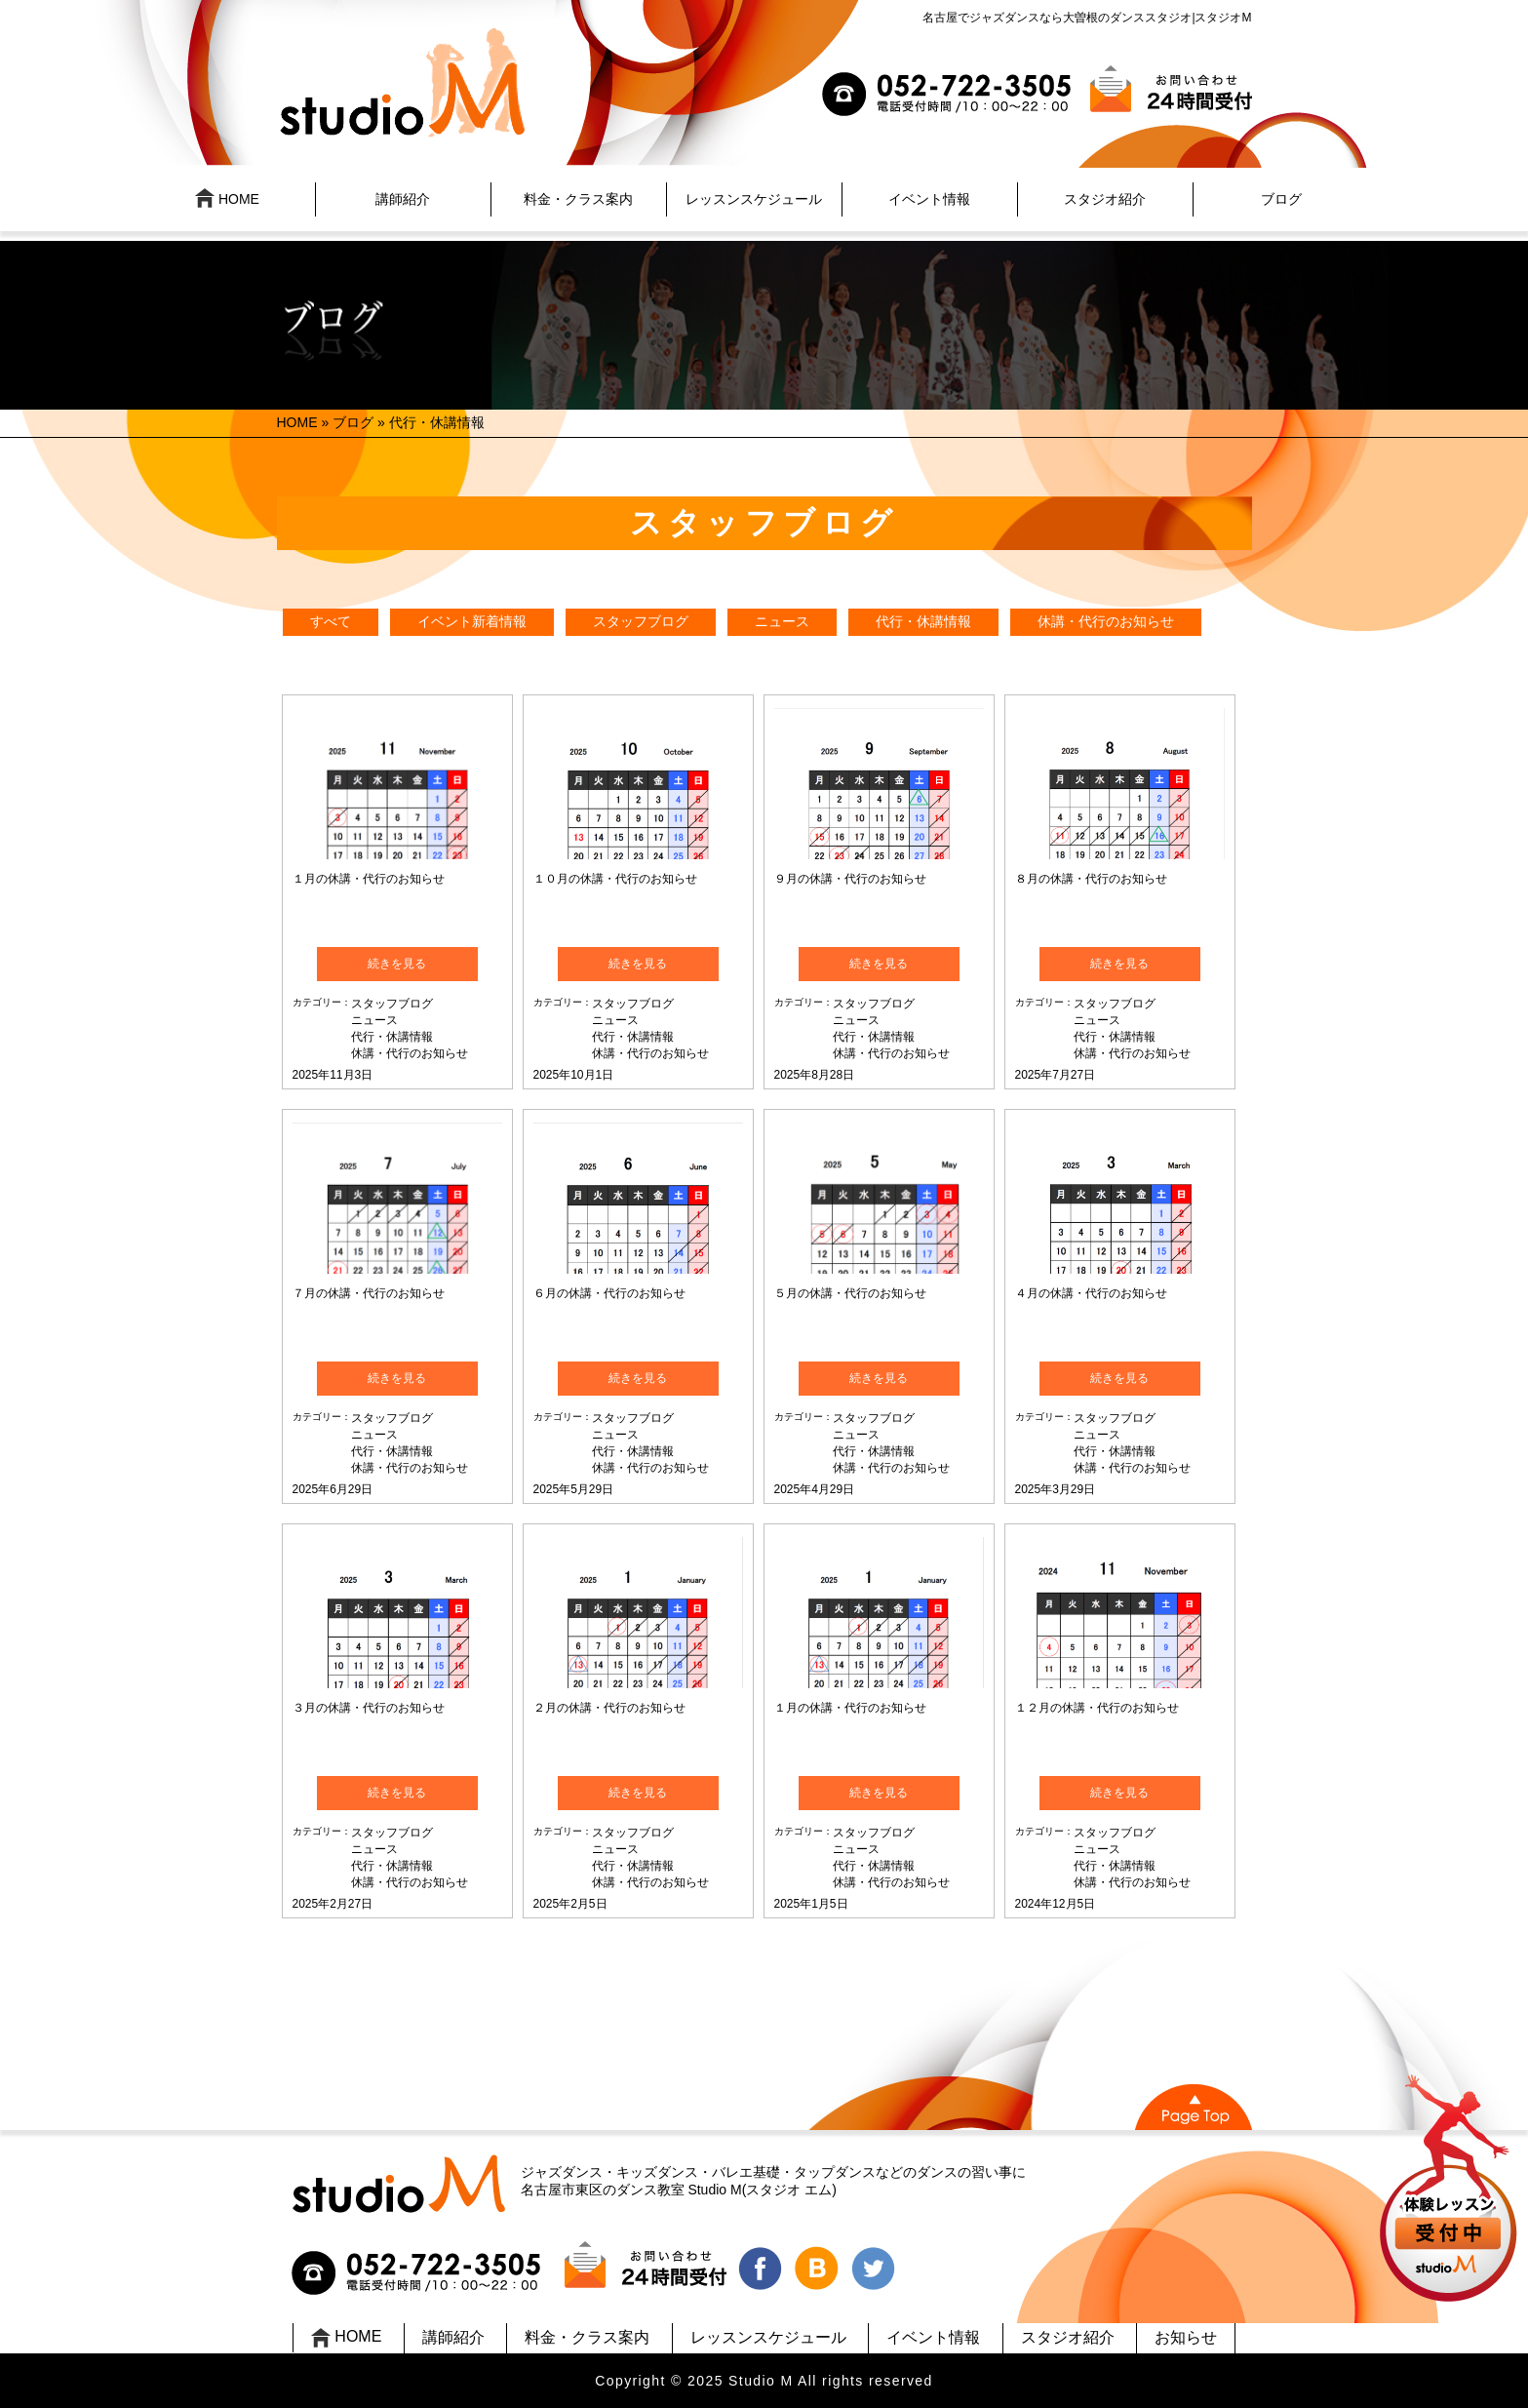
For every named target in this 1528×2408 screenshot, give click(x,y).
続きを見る (397, 963)
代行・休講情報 (923, 621)
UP (1450, 2191)
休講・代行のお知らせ (1106, 621)
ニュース (782, 621)
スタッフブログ (640, 621)
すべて (330, 621)
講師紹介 (402, 199)
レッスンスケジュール (754, 199)
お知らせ (1186, 2337)
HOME (227, 198)
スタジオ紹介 (1105, 199)
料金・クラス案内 (578, 199)
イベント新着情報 (472, 621)
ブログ (1281, 199)
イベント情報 (929, 199)
